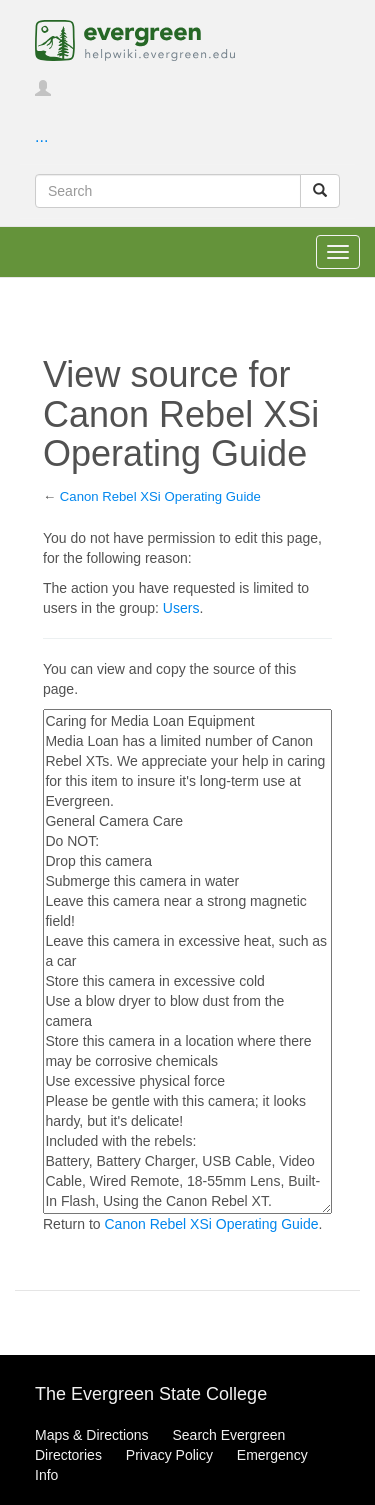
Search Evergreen (228, 1435)
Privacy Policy (169, 1455)
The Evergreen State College (151, 1394)
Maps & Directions (92, 1435)
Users (181, 608)
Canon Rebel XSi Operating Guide (160, 496)
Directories (68, 1455)
